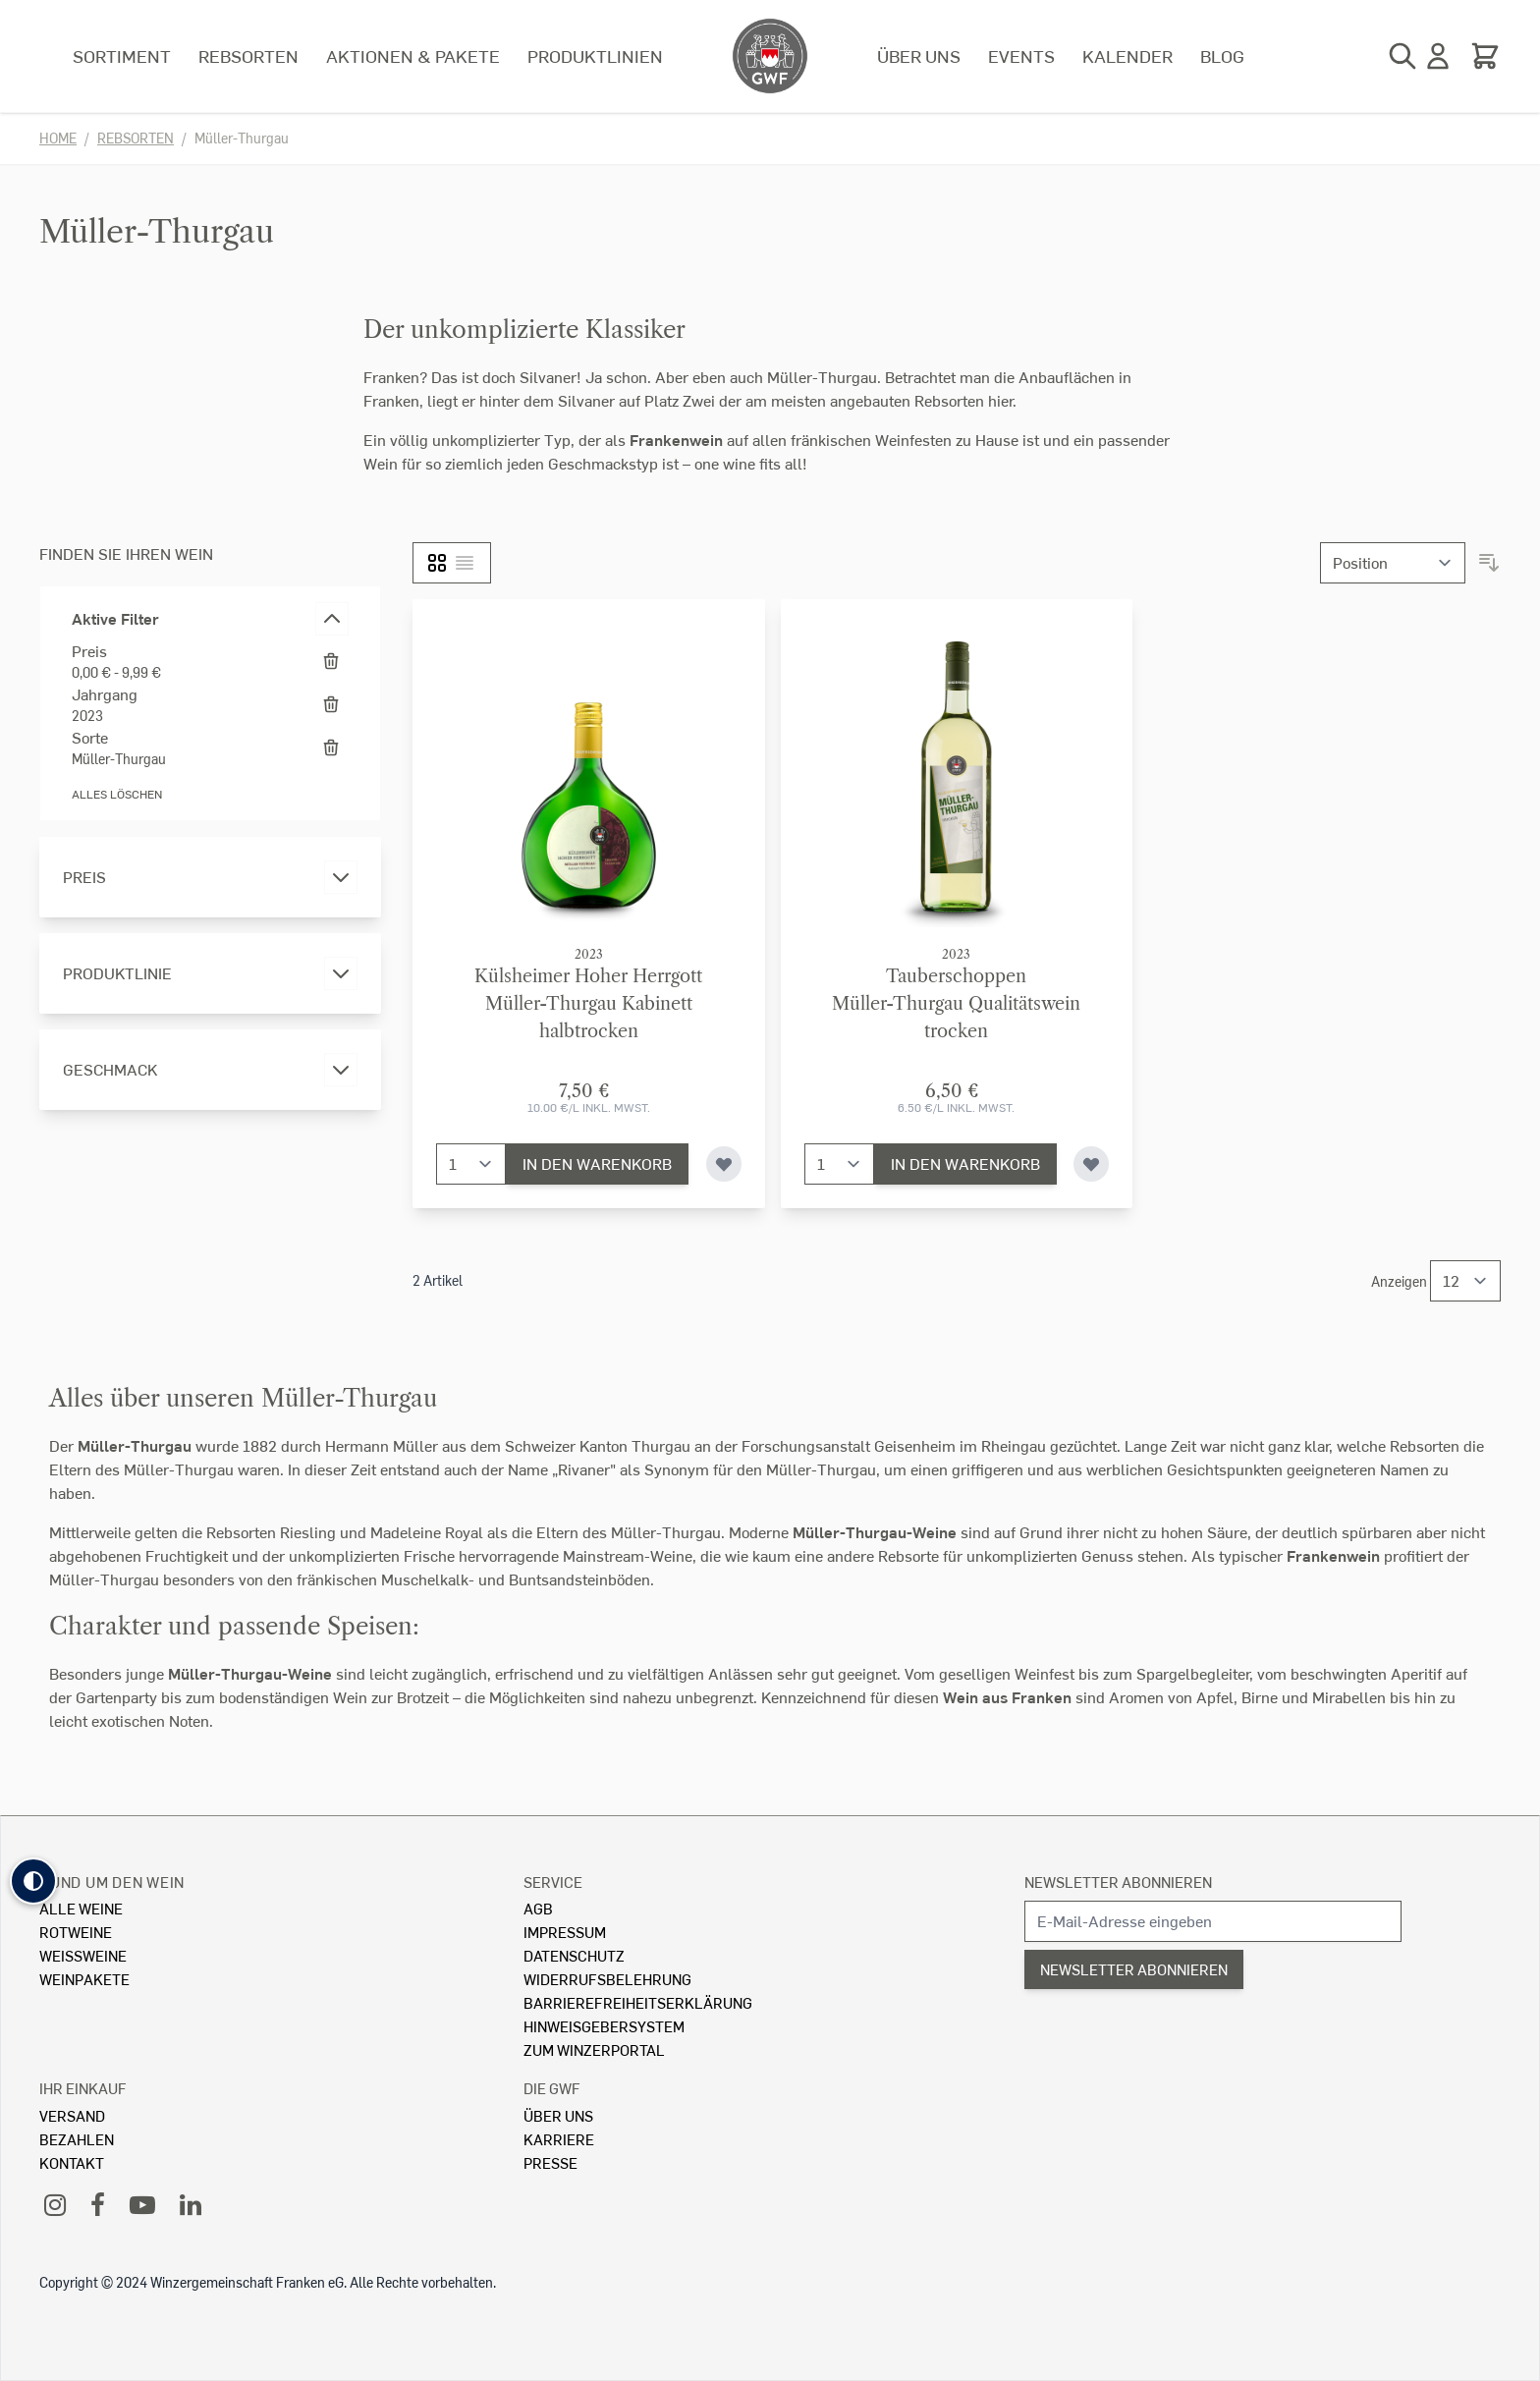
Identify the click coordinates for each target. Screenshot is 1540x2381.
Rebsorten (248, 55)
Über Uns (558, 2115)
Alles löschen (117, 794)
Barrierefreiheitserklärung (637, 2002)
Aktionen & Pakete (413, 55)
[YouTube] (142, 2204)
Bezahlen (76, 2139)
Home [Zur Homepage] (58, 138)
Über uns (919, 55)
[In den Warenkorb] (597, 1164)
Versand (72, 2115)
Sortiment (122, 55)
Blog (1222, 55)
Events (1021, 55)
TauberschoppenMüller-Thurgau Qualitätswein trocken (956, 1004)
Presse (550, 2162)
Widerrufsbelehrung (607, 1978)
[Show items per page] (1465, 1280)
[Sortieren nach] (1392, 562)
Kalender (1127, 55)
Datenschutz (574, 1955)
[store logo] (770, 56)
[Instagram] (55, 2204)
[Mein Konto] (1438, 56)
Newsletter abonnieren (1118, 1881)
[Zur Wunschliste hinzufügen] (724, 1164)
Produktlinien (595, 55)
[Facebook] (97, 2204)
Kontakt (71, 2162)
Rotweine (75, 1931)
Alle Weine (81, 1908)
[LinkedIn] (190, 2204)
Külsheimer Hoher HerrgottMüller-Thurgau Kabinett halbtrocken (588, 1004)
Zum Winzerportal (594, 2049)
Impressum (564, 1931)
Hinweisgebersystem (604, 2026)
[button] (33, 1881)
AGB (538, 1908)
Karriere (558, 2139)
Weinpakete (84, 1978)
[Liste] (464, 563)
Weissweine (83, 1955)
